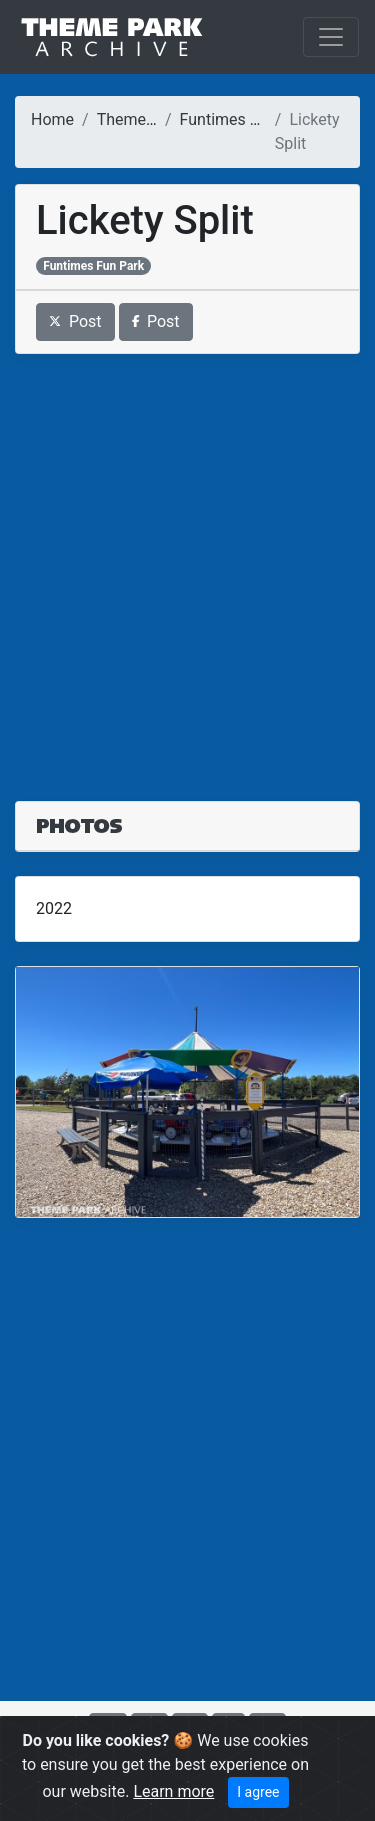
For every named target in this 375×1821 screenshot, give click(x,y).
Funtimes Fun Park (246, 119)
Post (75, 321)
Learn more (173, 1791)
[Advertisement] (187, 565)
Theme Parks (144, 119)
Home (52, 119)
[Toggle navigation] (331, 37)
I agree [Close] (258, 1792)
